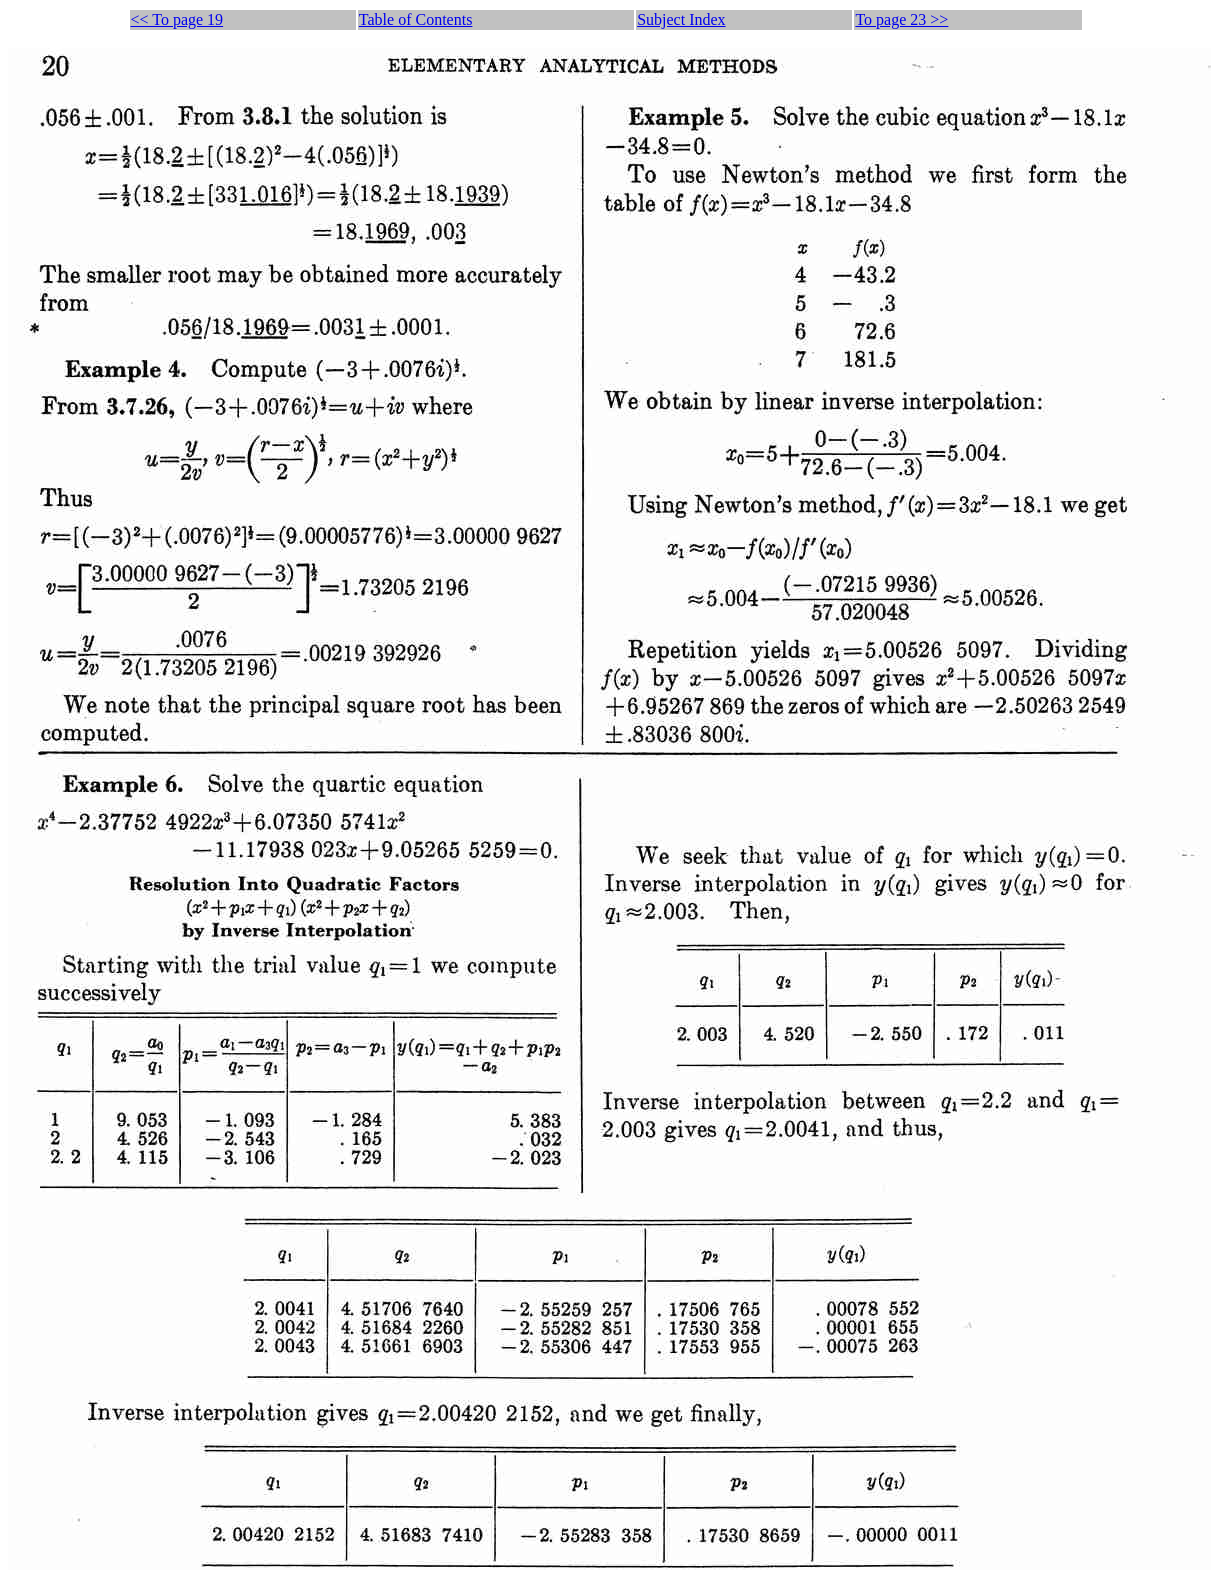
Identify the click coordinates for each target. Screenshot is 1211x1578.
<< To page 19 (177, 19)
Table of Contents (416, 19)
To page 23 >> (901, 19)
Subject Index (681, 19)
